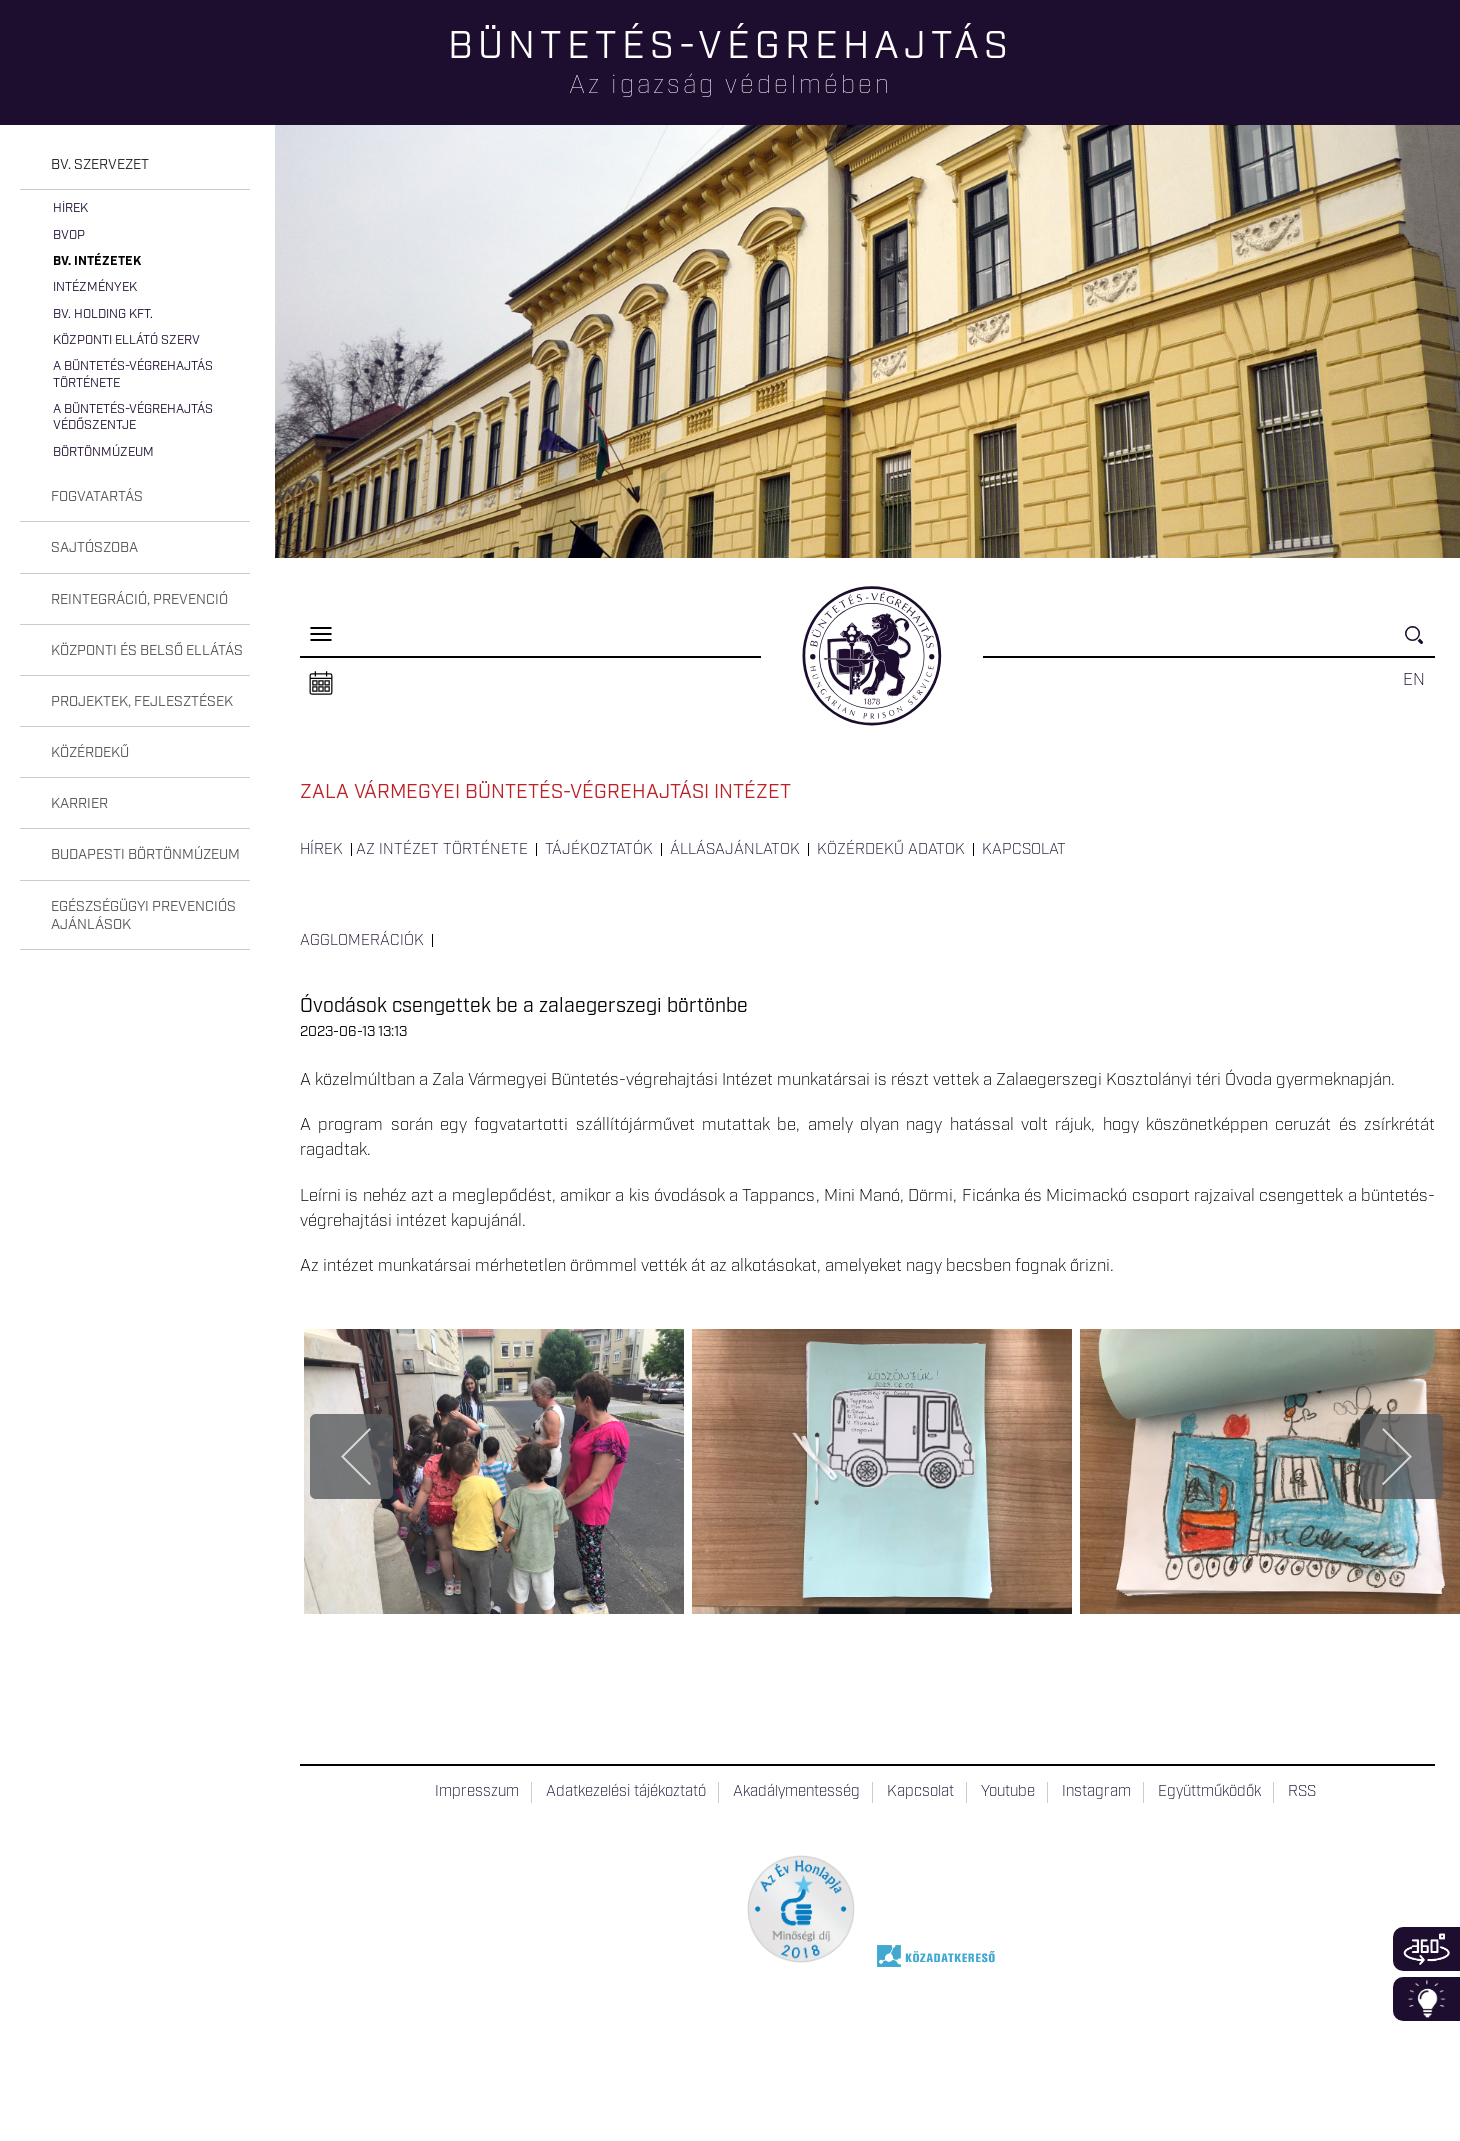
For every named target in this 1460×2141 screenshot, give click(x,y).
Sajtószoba (94, 548)
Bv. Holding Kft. (103, 314)
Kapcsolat (1024, 850)
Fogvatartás (97, 497)
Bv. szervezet (100, 165)
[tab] (135, 165)
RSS (1302, 1792)
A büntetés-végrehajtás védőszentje (133, 417)
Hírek (70, 208)
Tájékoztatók (599, 850)
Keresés (1420, 643)
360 (1426, 1949)
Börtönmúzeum (103, 452)
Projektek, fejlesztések (142, 702)
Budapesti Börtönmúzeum (145, 855)
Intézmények (95, 287)
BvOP (69, 235)
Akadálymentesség (796, 1792)
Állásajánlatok (735, 850)
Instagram (1096, 1792)
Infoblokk (1426, 1999)
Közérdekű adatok (891, 850)
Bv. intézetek (97, 261)
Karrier (79, 804)
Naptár (321, 684)
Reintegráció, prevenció (139, 600)
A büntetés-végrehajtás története (133, 374)
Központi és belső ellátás (147, 651)
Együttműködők (1209, 1792)
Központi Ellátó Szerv (126, 340)
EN (1414, 680)
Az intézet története (442, 850)
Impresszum (477, 1792)
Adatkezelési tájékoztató (626, 1792)
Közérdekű (90, 753)
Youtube (1008, 1792)
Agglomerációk (362, 941)
